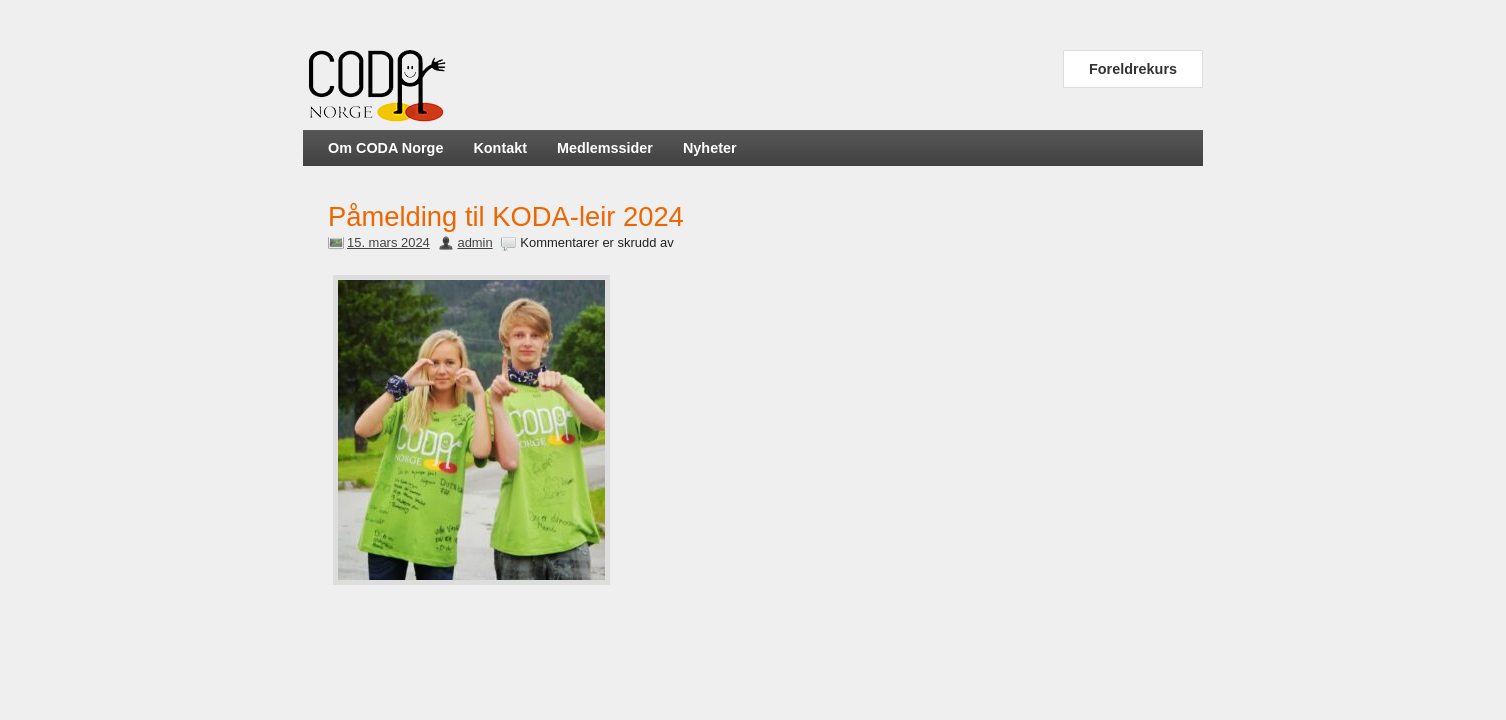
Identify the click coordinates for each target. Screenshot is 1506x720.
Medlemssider (605, 148)
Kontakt (500, 148)
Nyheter (710, 148)
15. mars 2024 (388, 242)
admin (474, 242)
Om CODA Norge (385, 148)
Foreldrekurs (1133, 69)
